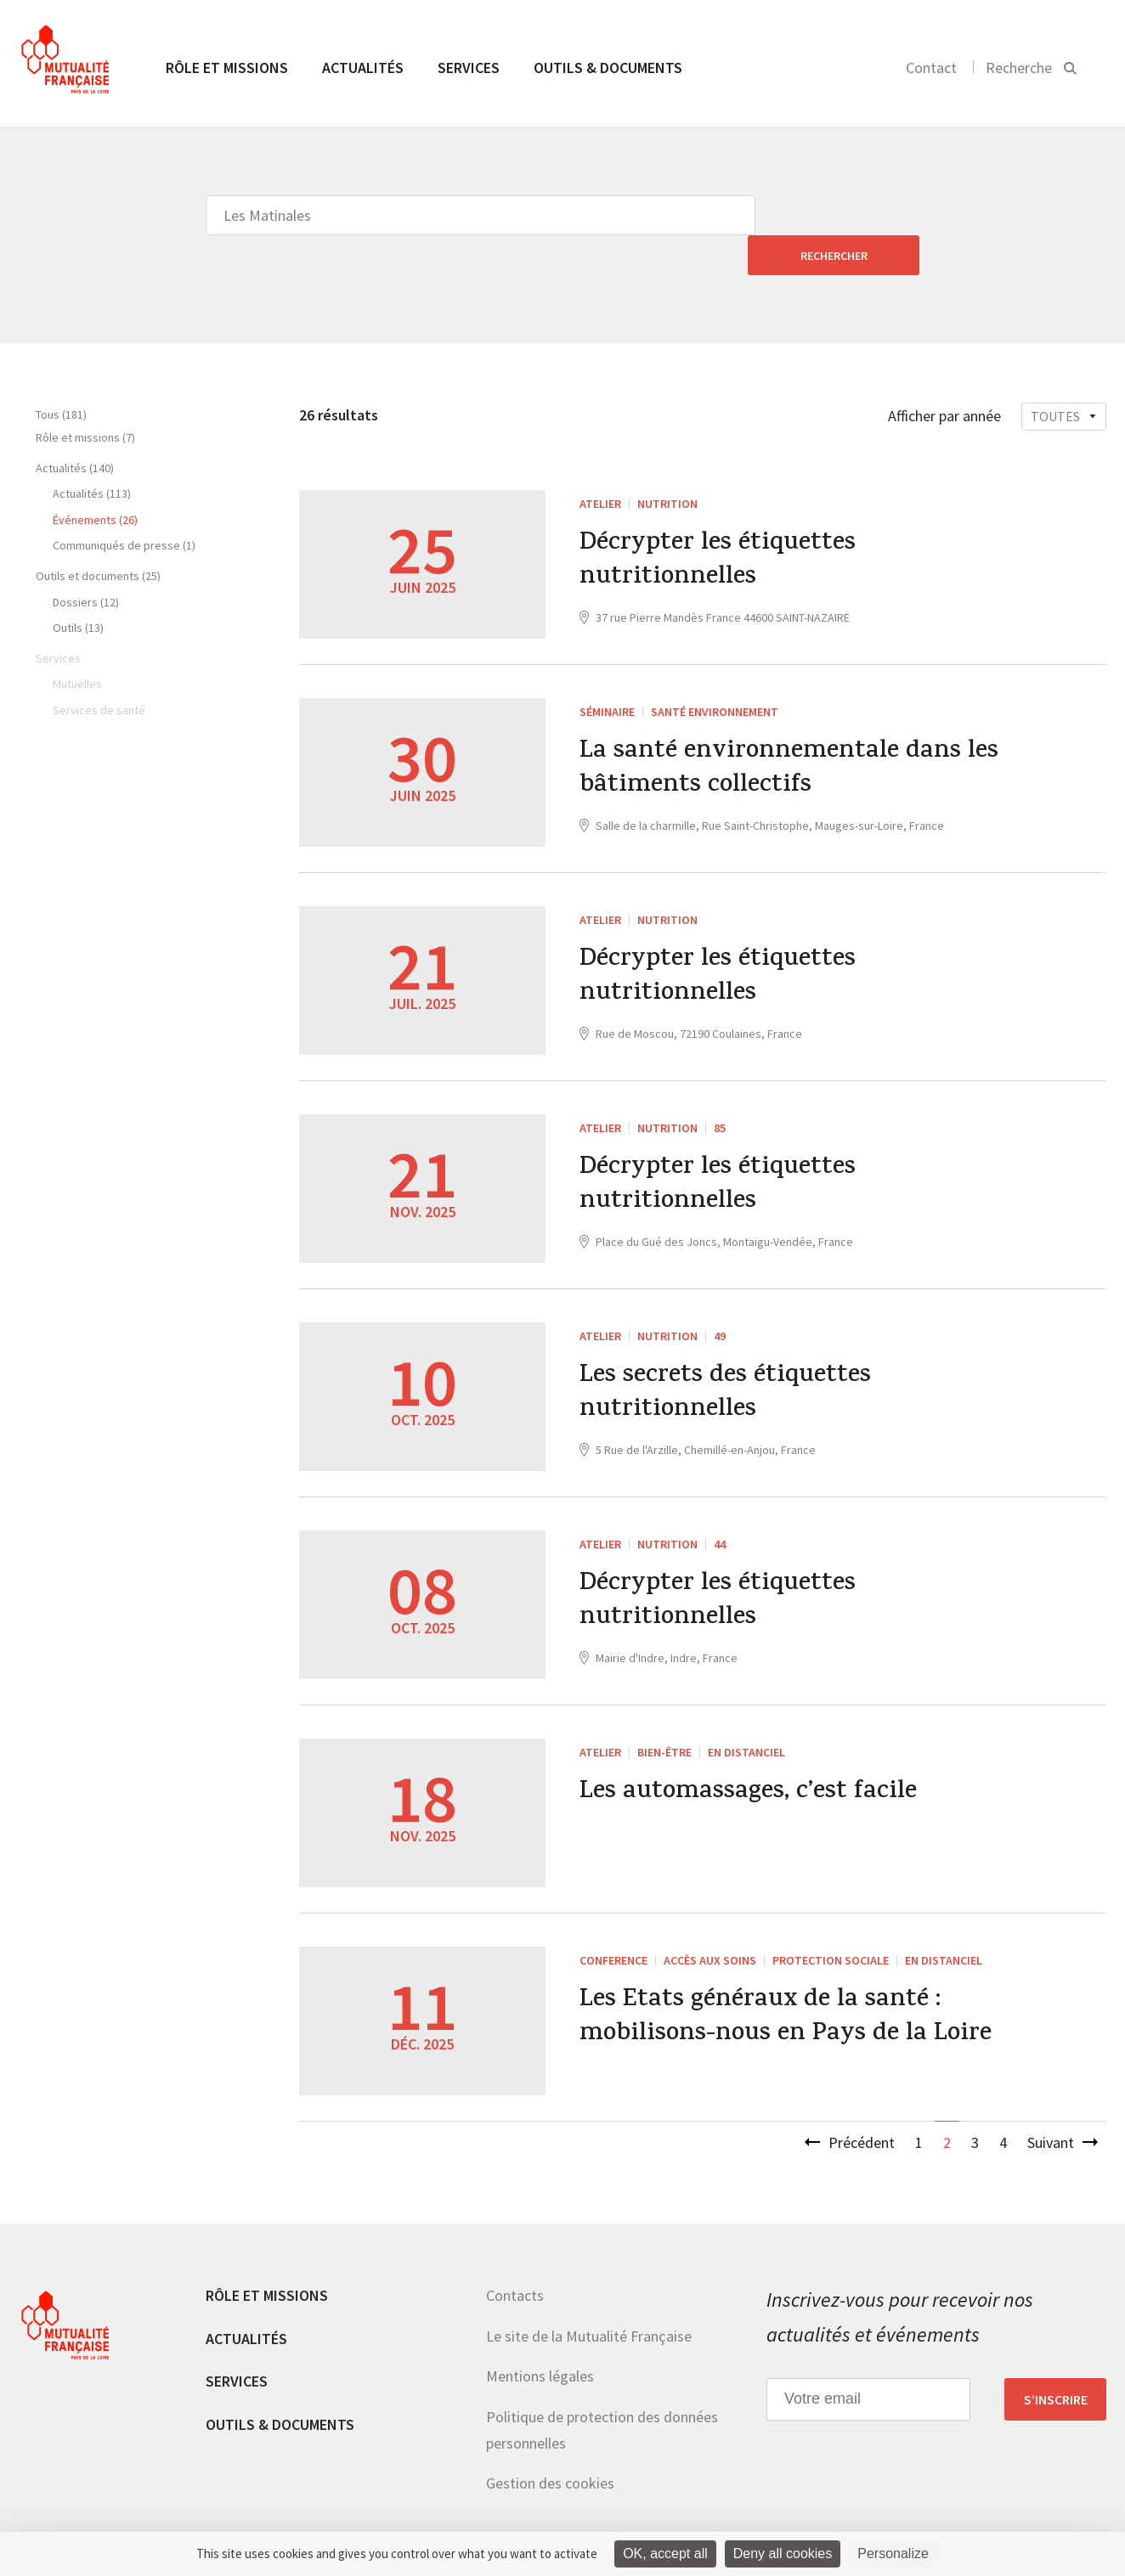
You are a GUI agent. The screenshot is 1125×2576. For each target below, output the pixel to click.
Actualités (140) (75, 428)
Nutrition (667, 463)
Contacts (515, 2255)
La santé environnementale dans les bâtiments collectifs (789, 730)
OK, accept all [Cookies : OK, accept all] (665, 2553)
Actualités (363, 67)
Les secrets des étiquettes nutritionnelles (725, 1355)
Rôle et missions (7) (85, 397)
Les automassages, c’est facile (748, 1754)
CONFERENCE (613, 1920)
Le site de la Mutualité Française (589, 2296)
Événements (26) (95, 480)
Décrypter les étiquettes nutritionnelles (717, 522)
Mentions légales (540, 2336)
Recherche (1019, 67)
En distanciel (746, 1712)
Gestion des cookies (550, 2443)
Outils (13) (78, 587)
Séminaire (607, 671)
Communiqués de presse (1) (124, 505)
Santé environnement (714, 671)
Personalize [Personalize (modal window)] (893, 2553)
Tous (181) (61, 374)
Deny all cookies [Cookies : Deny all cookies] (783, 2553)
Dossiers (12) (86, 562)
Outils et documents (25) (98, 536)
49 (720, 1296)
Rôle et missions (227, 67)
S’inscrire (1056, 2359)
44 (720, 1504)
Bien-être (664, 1712)
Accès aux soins (710, 1920)
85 (720, 1088)
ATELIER (600, 463)
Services (469, 67)
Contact (931, 67)
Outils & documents (608, 67)
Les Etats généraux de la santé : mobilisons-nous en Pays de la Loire (787, 1979)
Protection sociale (830, 1920)
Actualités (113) (92, 453)
